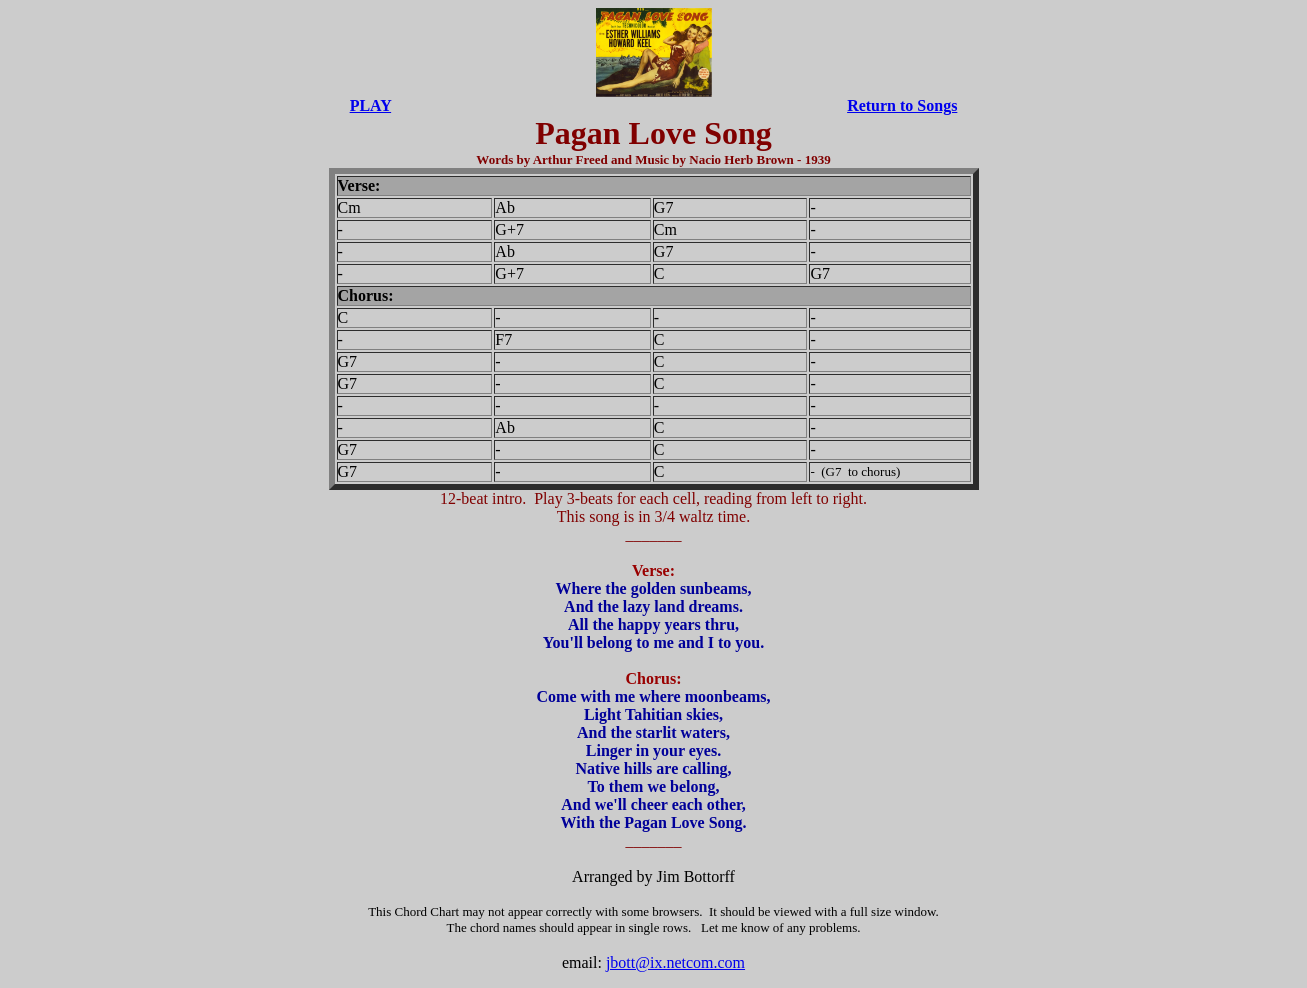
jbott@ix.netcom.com (675, 962)
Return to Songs (902, 105)
